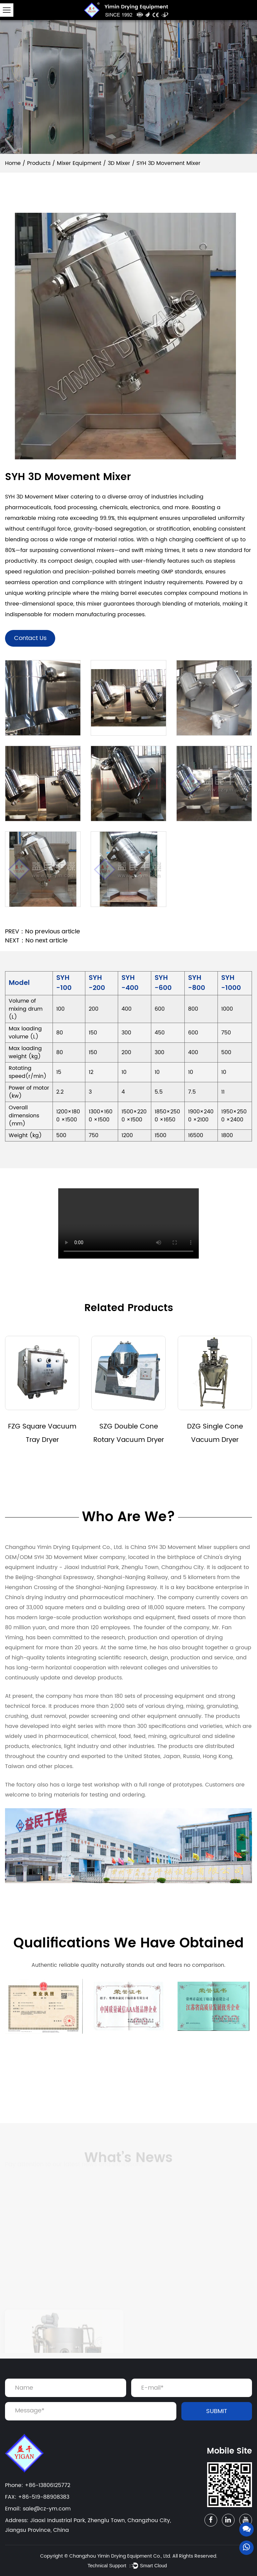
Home (13, 163)
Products (39, 163)
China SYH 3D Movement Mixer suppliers (184, 1547)
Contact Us (30, 638)
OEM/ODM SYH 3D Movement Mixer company (65, 1557)
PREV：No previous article (42, 931)
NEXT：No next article (36, 940)
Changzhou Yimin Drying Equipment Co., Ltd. (120, 2556)
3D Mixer (119, 163)
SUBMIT (216, 2411)
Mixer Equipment (79, 163)
